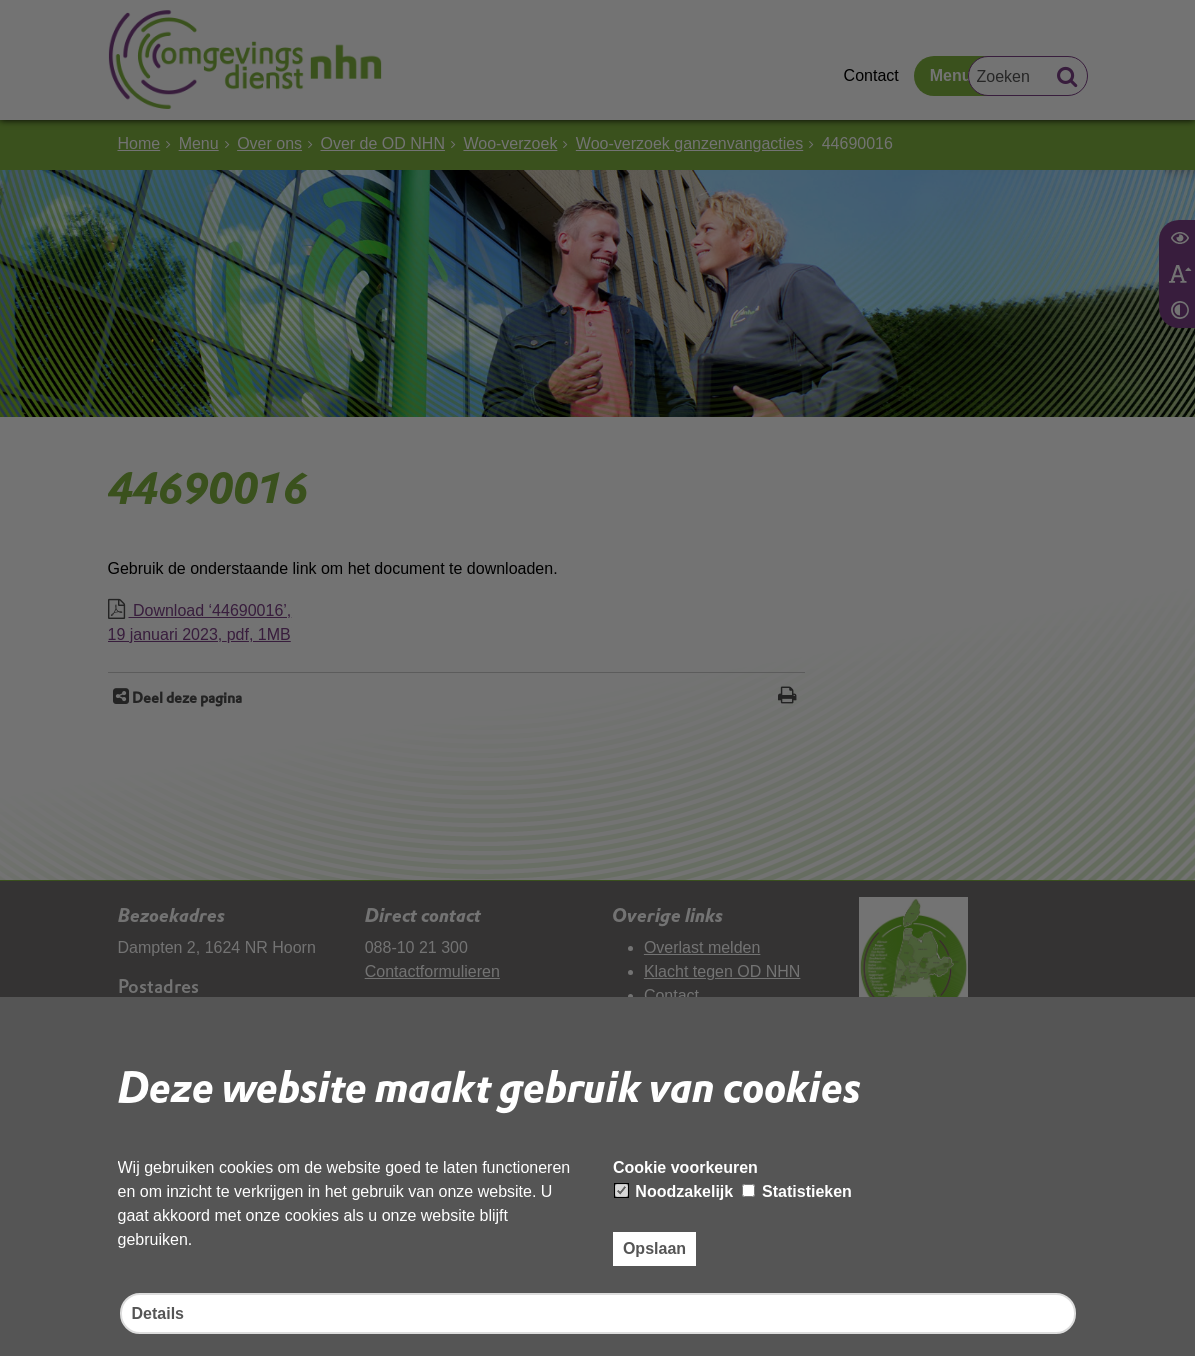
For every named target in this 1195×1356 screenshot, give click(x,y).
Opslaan (654, 1248)
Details (158, 1313)
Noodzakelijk (674, 1191)
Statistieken (797, 1191)
